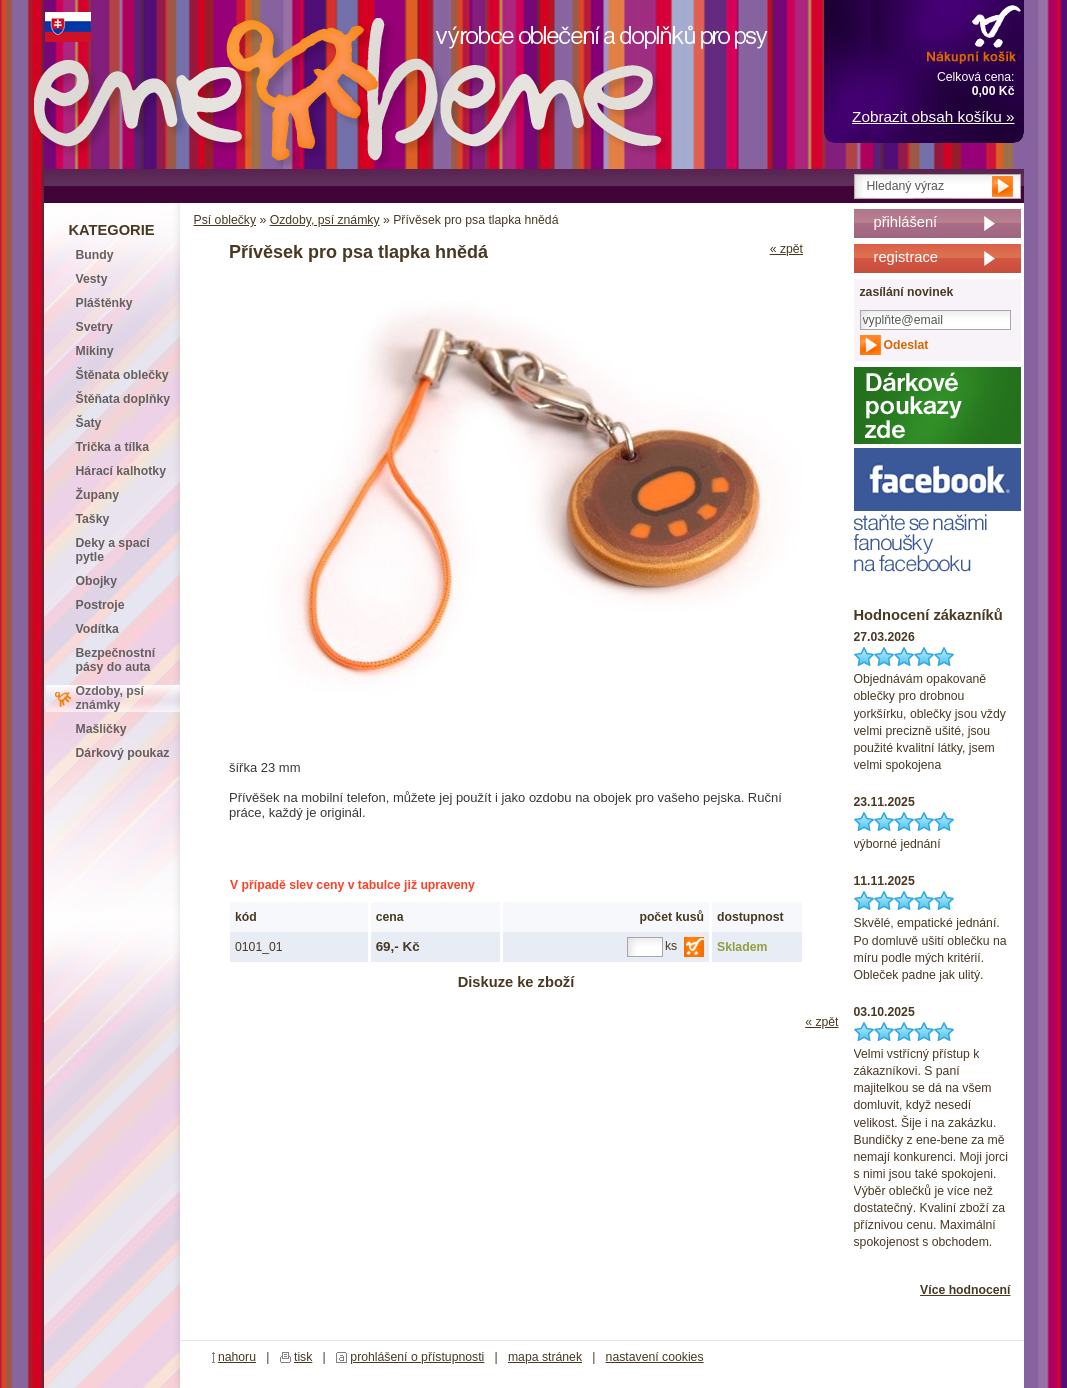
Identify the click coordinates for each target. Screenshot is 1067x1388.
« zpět (786, 249)
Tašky (93, 519)
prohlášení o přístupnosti (417, 1357)
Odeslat (906, 345)
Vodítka (97, 629)
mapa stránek (545, 1357)
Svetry (94, 327)
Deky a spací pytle (113, 550)
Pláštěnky (104, 303)
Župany (98, 495)
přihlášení (906, 222)
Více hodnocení (965, 1290)
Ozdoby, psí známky (325, 220)
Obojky (96, 581)
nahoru (237, 1357)
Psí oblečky (225, 220)
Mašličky (101, 729)
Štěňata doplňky (123, 399)
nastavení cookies (655, 1357)
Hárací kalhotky (121, 471)
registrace (906, 257)
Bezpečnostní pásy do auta (116, 660)
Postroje (100, 605)
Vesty (92, 279)
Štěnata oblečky (122, 375)
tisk (303, 1357)
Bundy (95, 255)
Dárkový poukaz (123, 753)
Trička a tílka (112, 447)
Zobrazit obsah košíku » (933, 116)
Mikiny (95, 351)
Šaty (89, 423)
